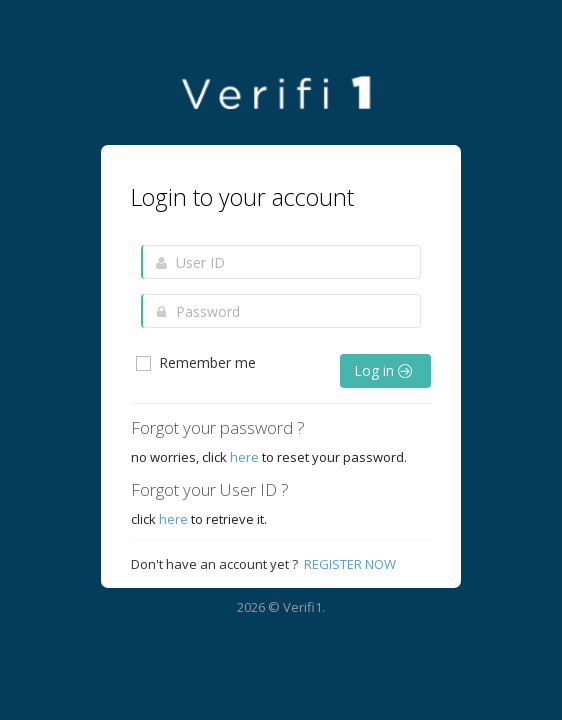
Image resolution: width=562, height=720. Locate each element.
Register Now (350, 564)
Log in (383, 370)
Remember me (195, 363)
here (244, 457)
